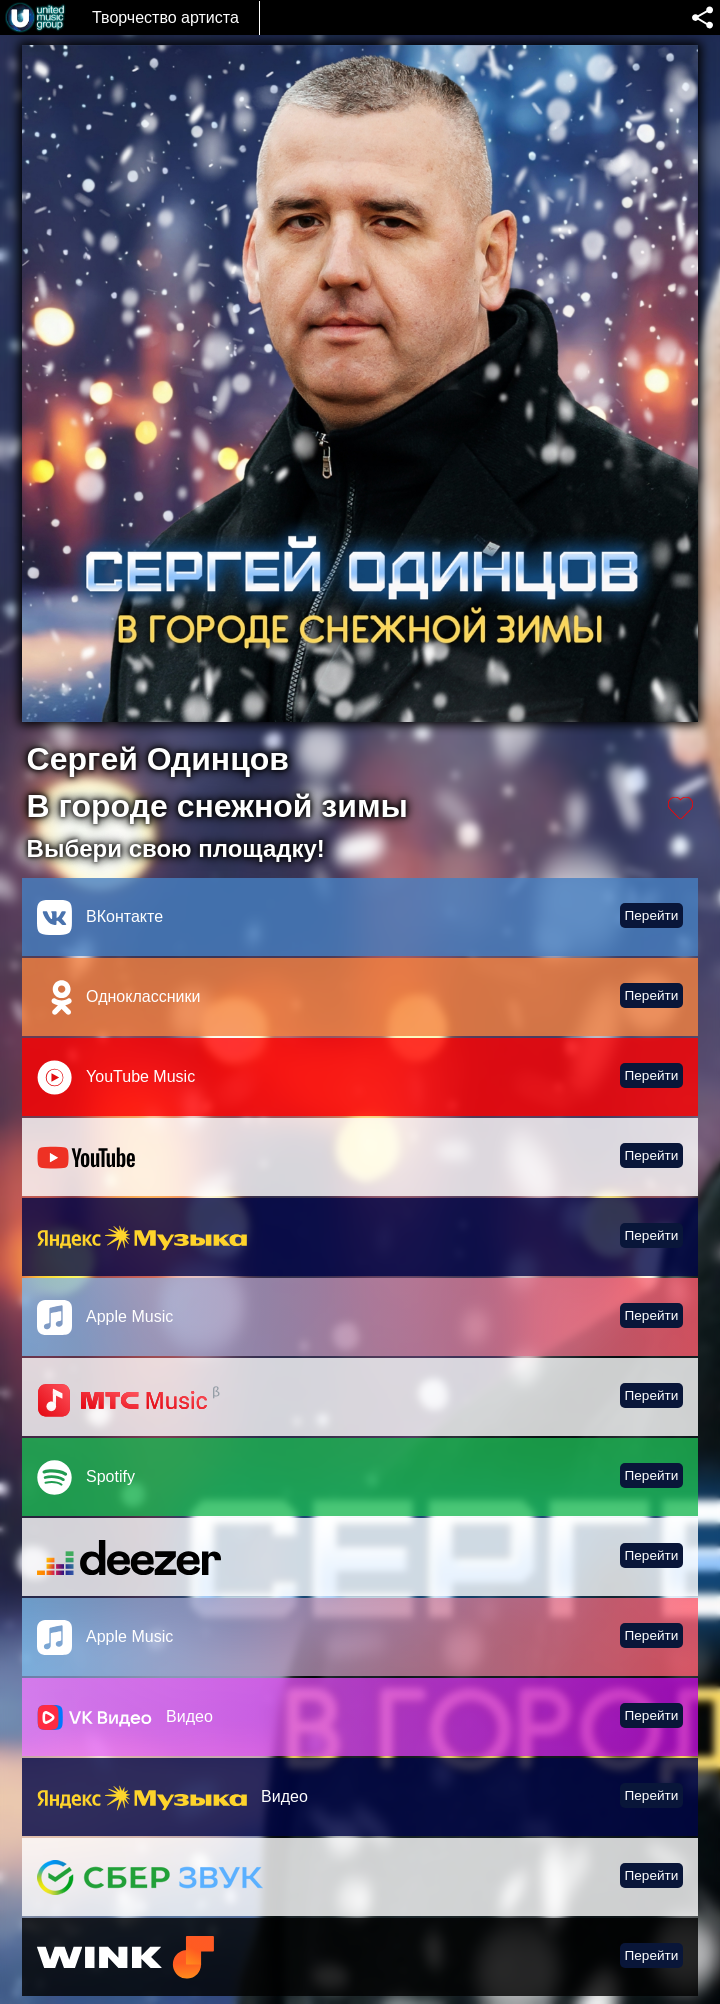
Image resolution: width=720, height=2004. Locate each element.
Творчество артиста (165, 17)
